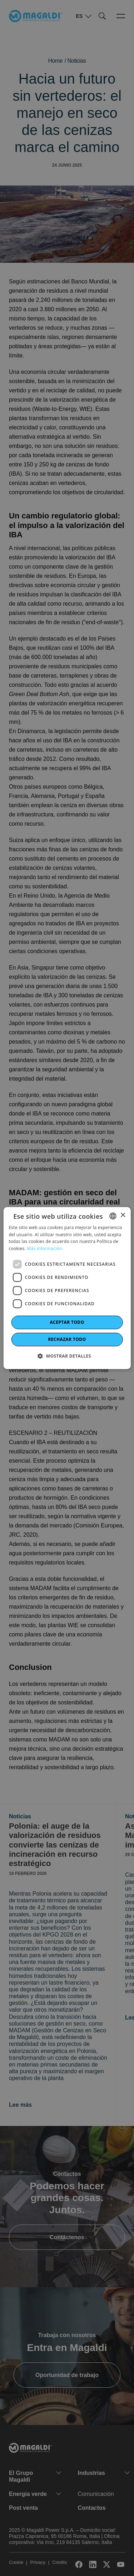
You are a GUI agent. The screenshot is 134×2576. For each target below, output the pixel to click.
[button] (67, 1356)
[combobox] (112, 1215)
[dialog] (66, 1288)
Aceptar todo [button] (67, 1322)
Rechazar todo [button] (67, 1339)
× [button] (122, 1215)
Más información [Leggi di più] (44, 1248)
